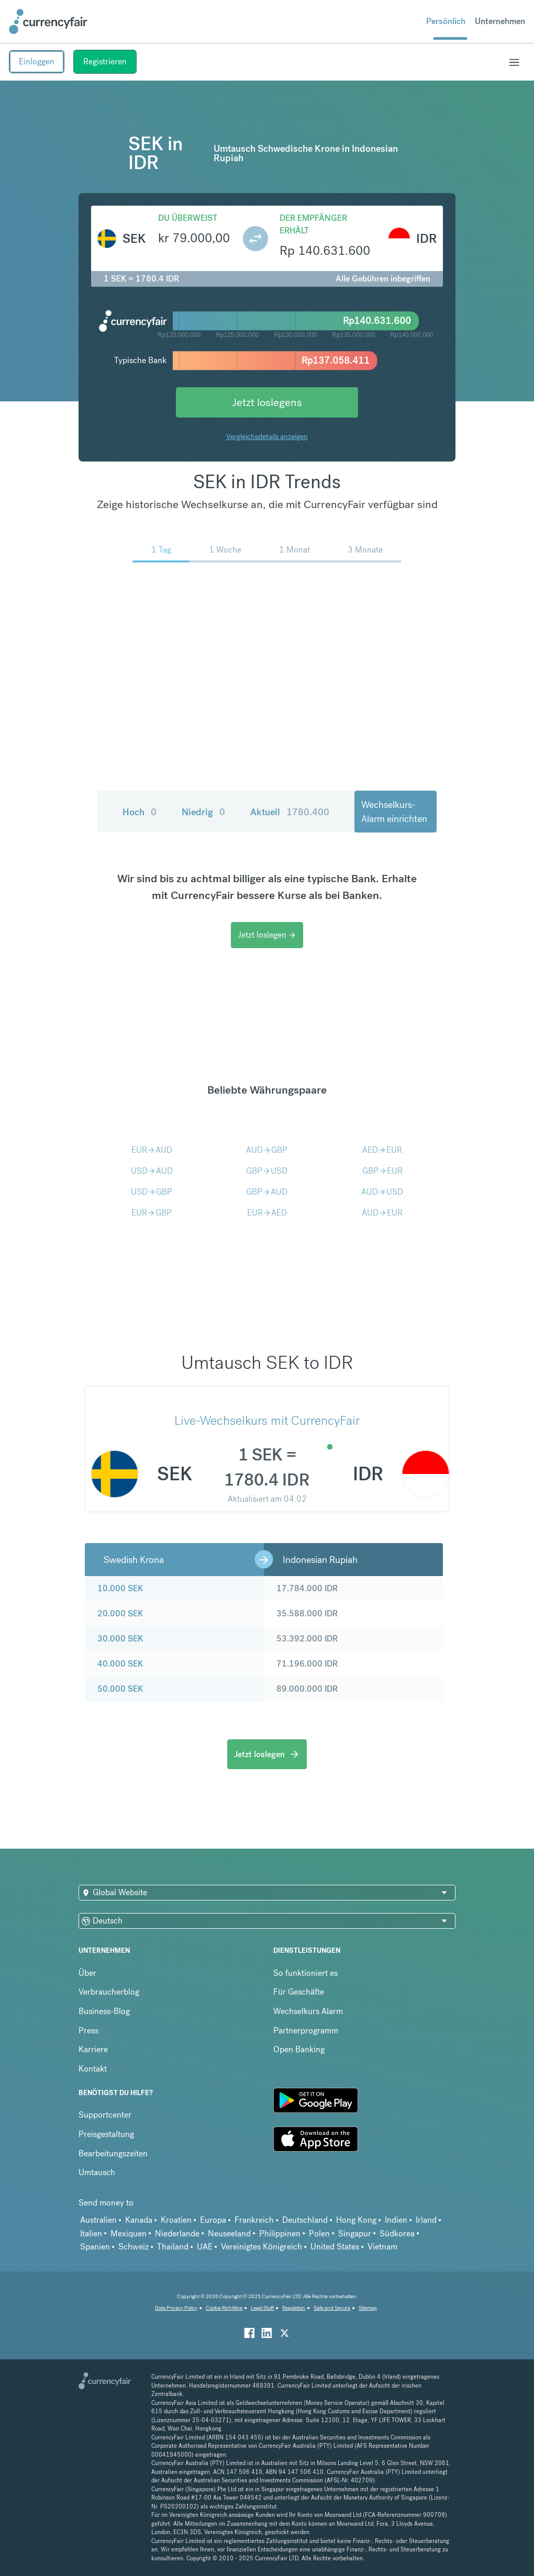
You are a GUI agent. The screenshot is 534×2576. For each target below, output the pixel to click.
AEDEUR (382, 1149)
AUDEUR (382, 1212)
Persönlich (445, 21)
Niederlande (177, 2233)
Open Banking (299, 2049)
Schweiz (133, 2246)
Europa (213, 2219)
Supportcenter (105, 2114)
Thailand (172, 2246)
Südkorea (397, 2233)
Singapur (354, 2233)
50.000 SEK (120, 1688)
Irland (426, 2219)
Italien (91, 2233)
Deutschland (305, 2219)
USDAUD (152, 1170)
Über (87, 1972)
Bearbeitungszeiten (113, 2153)
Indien (396, 2219)
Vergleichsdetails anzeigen (267, 436)
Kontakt (93, 2068)
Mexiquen (128, 2233)
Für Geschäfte (298, 1991)
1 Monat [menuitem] (294, 549)
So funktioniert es (305, 1972)
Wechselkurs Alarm (308, 2011)
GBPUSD (266, 1170)
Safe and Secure (332, 2307)
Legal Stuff (262, 2307)
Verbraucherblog (109, 1991)
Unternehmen (500, 21)
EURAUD (151, 1149)
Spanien (95, 2246)
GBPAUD (266, 1191)
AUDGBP (266, 1149)
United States (334, 2246)
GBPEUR (382, 1170)
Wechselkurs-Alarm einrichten (394, 811)
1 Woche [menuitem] (225, 549)
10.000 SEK (120, 1588)
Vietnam (382, 2246)
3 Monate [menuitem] (365, 549)
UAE (205, 2246)
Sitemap (368, 2307)
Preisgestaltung (106, 2134)
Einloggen (36, 61)
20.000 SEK (120, 1613)
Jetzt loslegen (267, 934)
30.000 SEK (120, 1638)
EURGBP (151, 1212)
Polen (319, 2233)
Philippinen (280, 2233)
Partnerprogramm (305, 2030)
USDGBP (151, 1191)
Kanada (138, 2219)
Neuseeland (229, 2233)
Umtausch (97, 2172)
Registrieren (105, 61)
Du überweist (187, 217)
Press (88, 2030)
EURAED (267, 1212)
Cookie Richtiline (224, 2307)
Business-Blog (104, 2011)
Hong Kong (356, 2219)
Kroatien (176, 2219)
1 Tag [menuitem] (161, 549)
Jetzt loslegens (267, 402)
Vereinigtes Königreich (261, 2246)
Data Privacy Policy (176, 2307)
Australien (98, 2219)
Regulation (293, 2307)
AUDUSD (382, 1191)
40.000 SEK (120, 1663)
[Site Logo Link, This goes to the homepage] (48, 21)
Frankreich (254, 2219)
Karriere (93, 2049)
